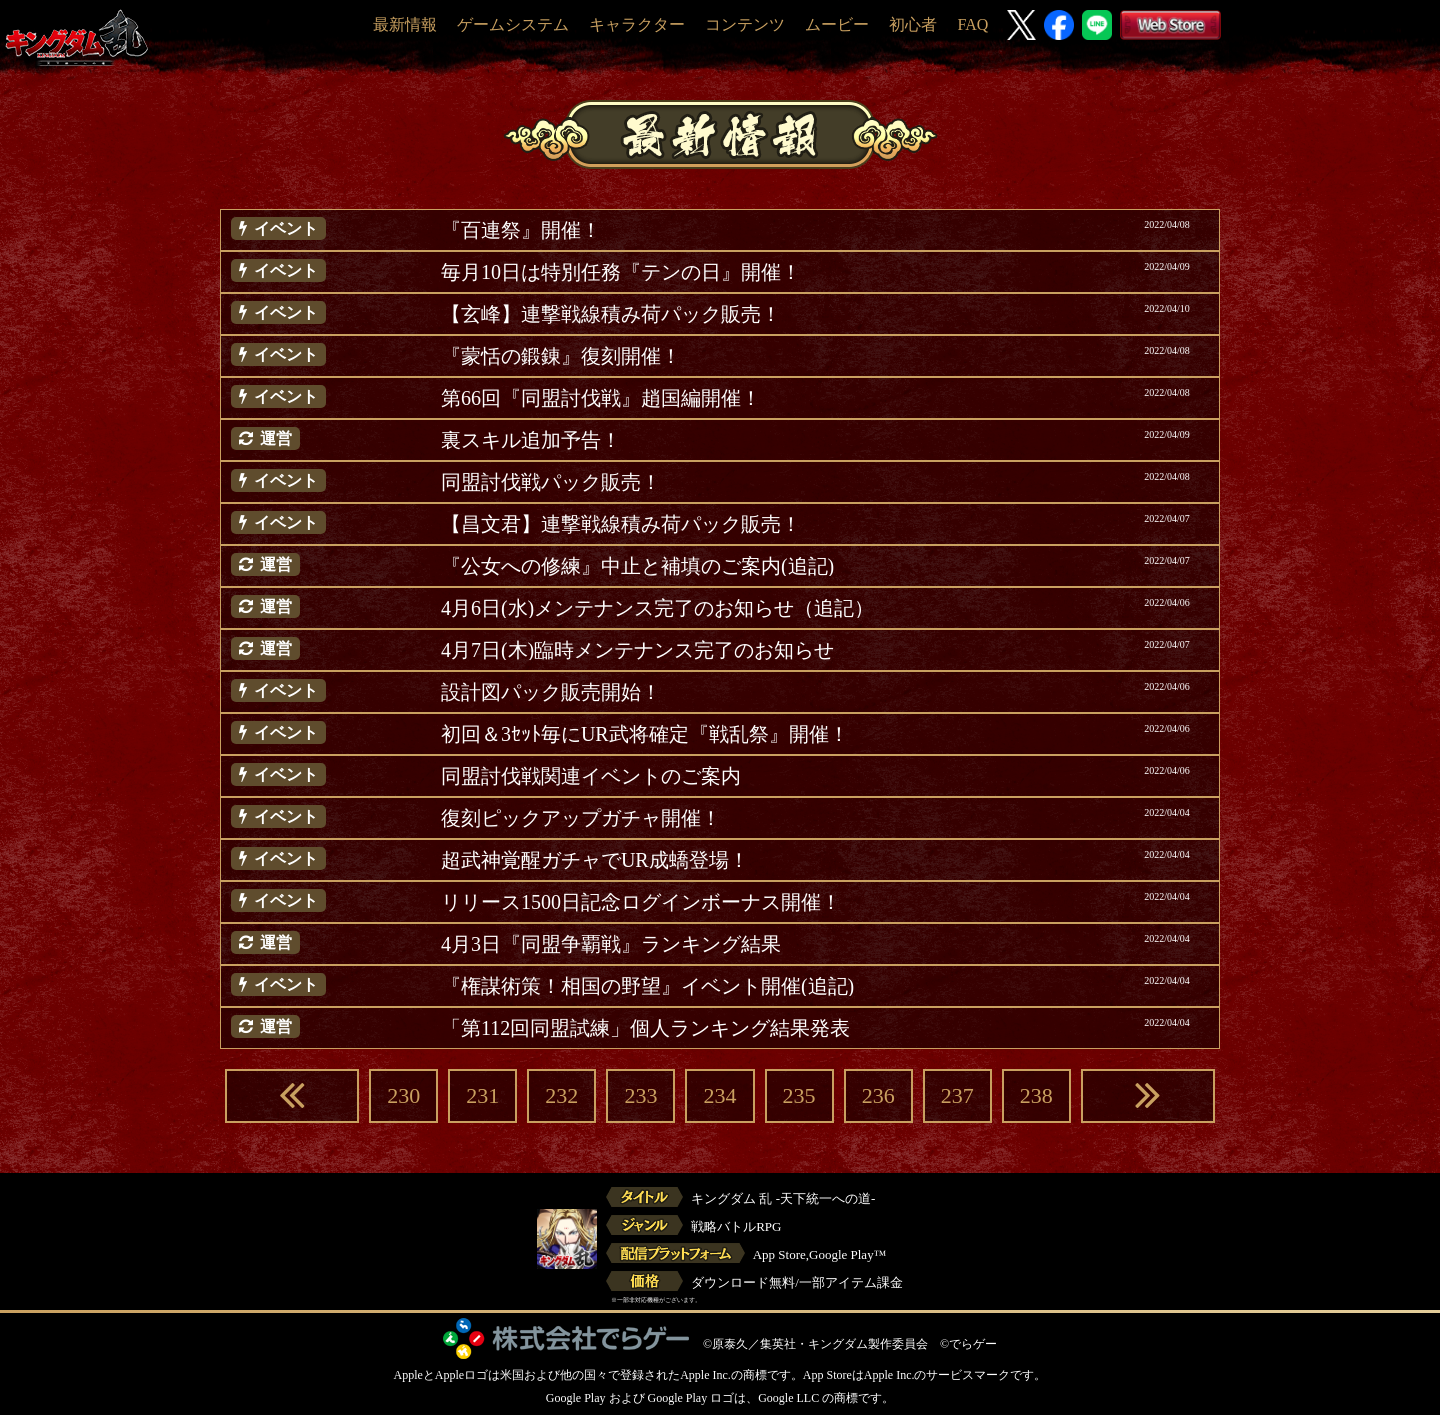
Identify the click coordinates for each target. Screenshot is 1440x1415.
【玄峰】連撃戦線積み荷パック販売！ (611, 314)
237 (957, 1095)
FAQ (972, 24)
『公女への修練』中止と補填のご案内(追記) (637, 566)
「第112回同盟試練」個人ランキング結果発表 (645, 1028)
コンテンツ (745, 24)
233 (640, 1095)
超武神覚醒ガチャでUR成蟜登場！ (595, 860)
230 (403, 1095)
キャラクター (637, 24)
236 (878, 1095)
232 (561, 1095)
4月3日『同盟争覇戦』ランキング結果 (611, 944)
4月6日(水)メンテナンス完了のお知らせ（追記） (657, 608)
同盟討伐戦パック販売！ (551, 482)
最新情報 (405, 24)
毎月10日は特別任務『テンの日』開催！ (621, 272)
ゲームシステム (513, 24)
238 (1036, 1095)
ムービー (837, 24)
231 (482, 1095)
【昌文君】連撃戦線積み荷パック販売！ (621, 524)
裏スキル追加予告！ (531, 440)
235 (799, 1095)
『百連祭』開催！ (521, 230)
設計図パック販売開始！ (551, 692)
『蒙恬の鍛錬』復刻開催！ (561, 356)
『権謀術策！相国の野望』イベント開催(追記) (647, 986)
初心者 (913, 24)
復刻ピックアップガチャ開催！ (581, 818)
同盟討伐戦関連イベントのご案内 (591, 776)
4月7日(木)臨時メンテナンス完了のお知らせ (637, 650)
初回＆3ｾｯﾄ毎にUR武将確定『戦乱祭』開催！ (645, 734)
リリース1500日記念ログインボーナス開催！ (641, 902)
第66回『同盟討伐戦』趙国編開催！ (601, 398)
